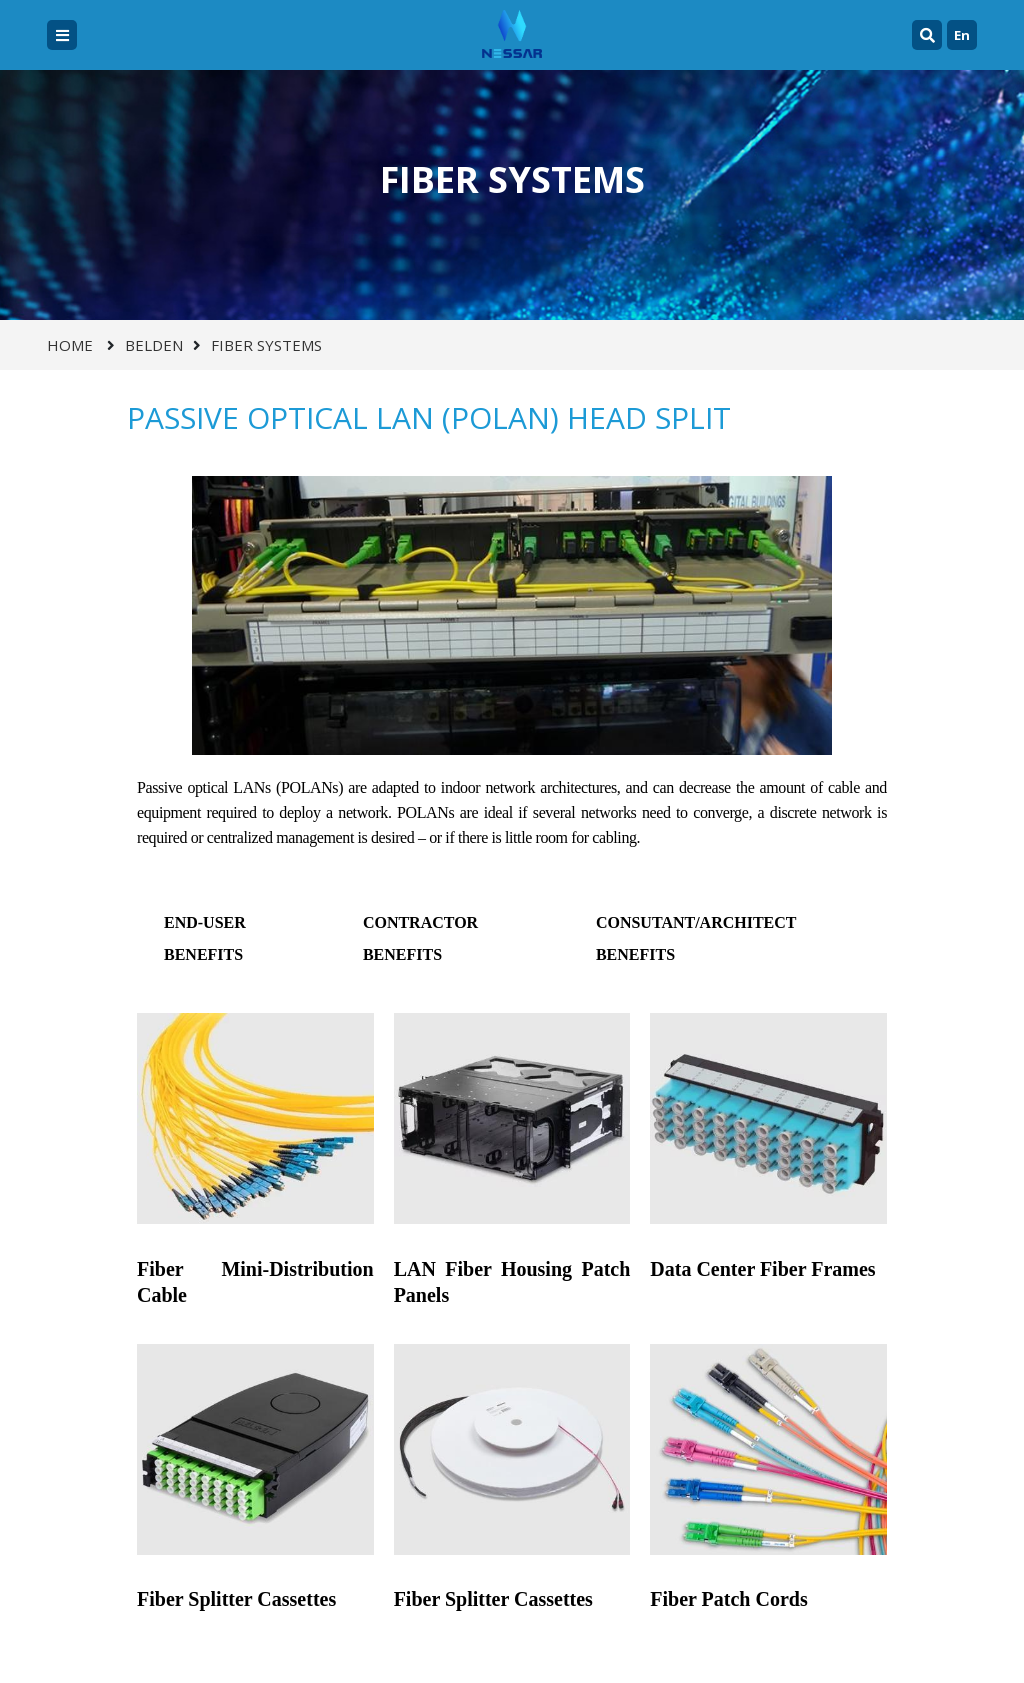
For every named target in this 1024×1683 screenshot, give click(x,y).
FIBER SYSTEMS (266, 345)
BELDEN (154, 345)
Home (70, 345)
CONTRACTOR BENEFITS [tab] (420, 938)
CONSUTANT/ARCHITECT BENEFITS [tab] (696, 938)
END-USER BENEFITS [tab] (205, 938)
